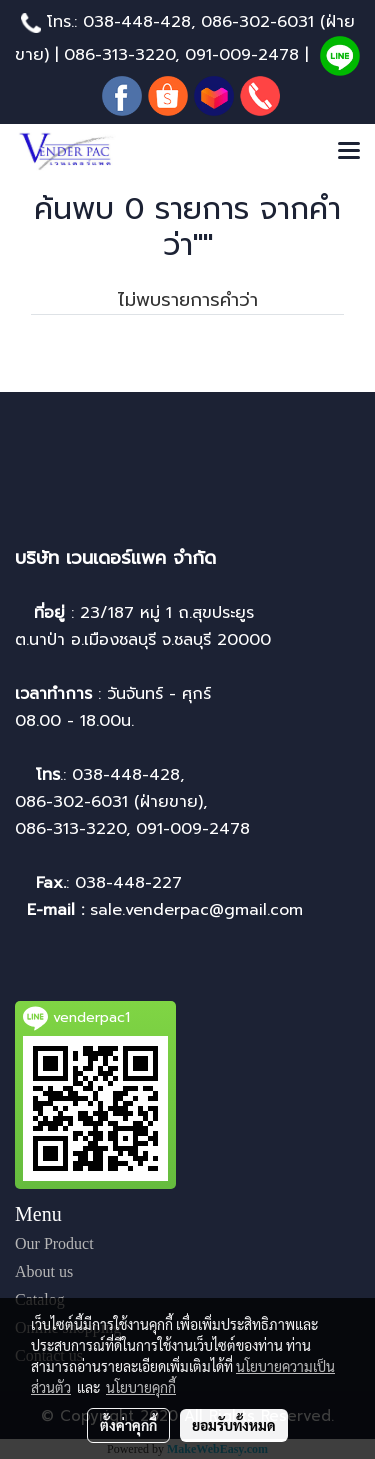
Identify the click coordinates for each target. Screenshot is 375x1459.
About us (44, 1271)
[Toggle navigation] (349, 152)
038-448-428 (137, 22)
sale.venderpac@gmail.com (199, 910)
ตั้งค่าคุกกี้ (128, 1425)
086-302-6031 (257, 22)
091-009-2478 (242, 55)
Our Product (54, 1243)
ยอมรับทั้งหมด (234, 1425)
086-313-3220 (119, 55)
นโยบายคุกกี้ (141, 1387)
